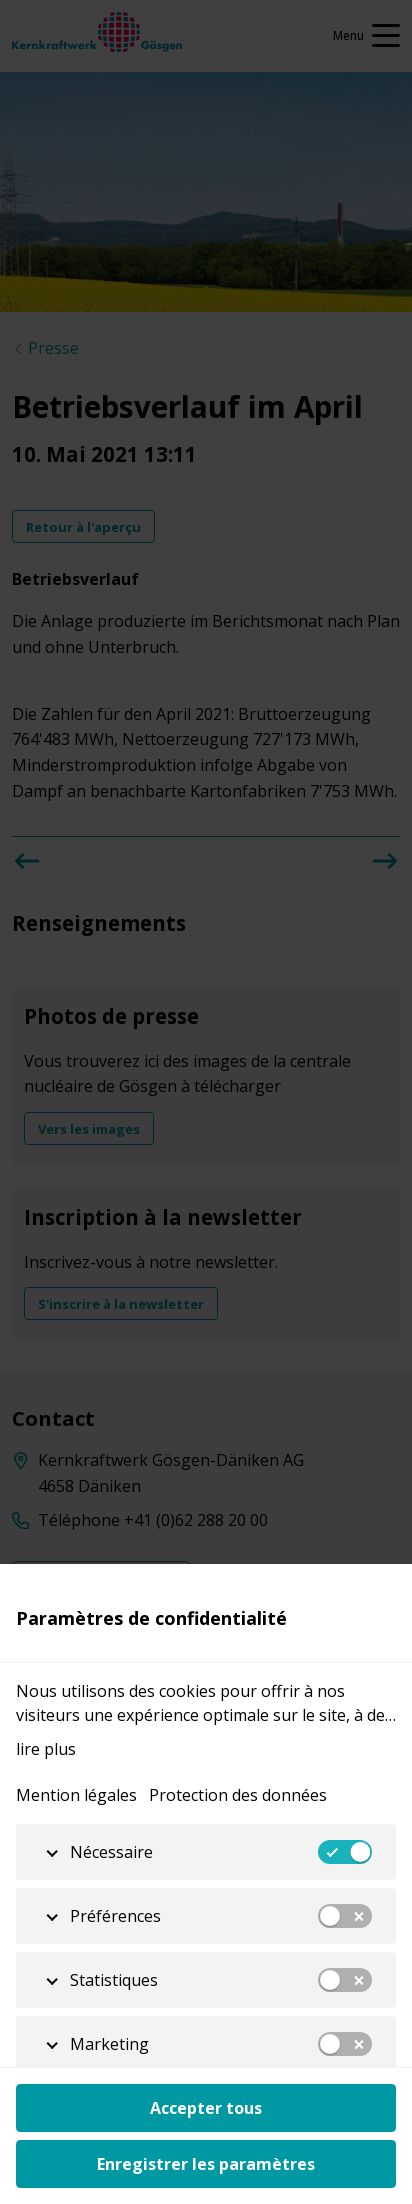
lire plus (46, 1749)
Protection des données (238, 1795)
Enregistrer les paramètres (206, 2164)
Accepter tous (206, 2108)
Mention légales (76, 1795)
